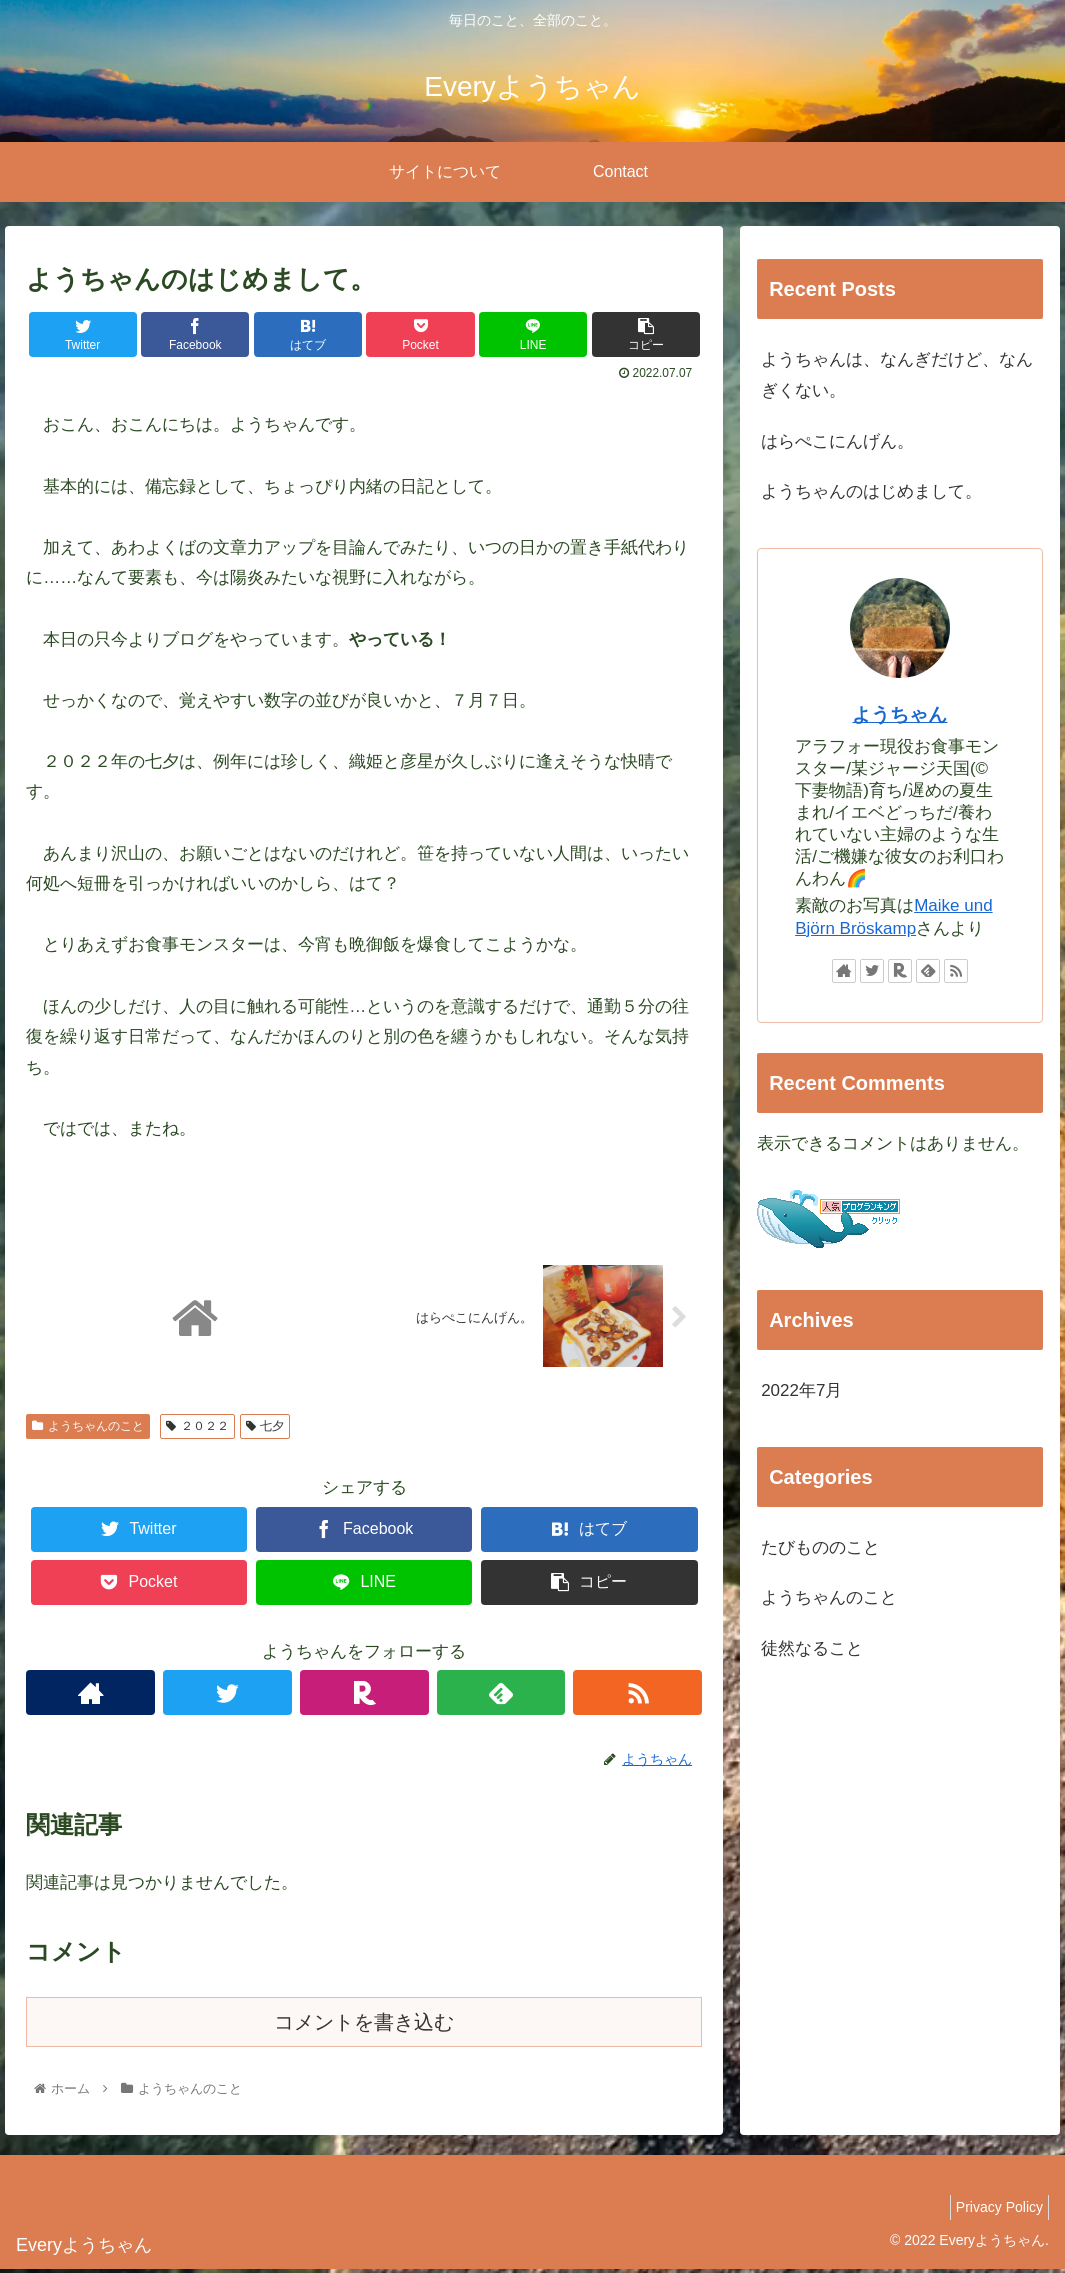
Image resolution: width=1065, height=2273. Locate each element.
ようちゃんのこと (88, 1429)
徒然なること (812, 1648)
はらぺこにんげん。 (837, 441)
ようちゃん (899, 714)
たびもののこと (820, 1547)
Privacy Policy (994, 2210)
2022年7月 (801, 1390)
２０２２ (197, 1429)
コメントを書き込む (364, 2025)
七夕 (265, 1429)
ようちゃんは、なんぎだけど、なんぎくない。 (897, 375)
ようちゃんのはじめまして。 (871, 491)
